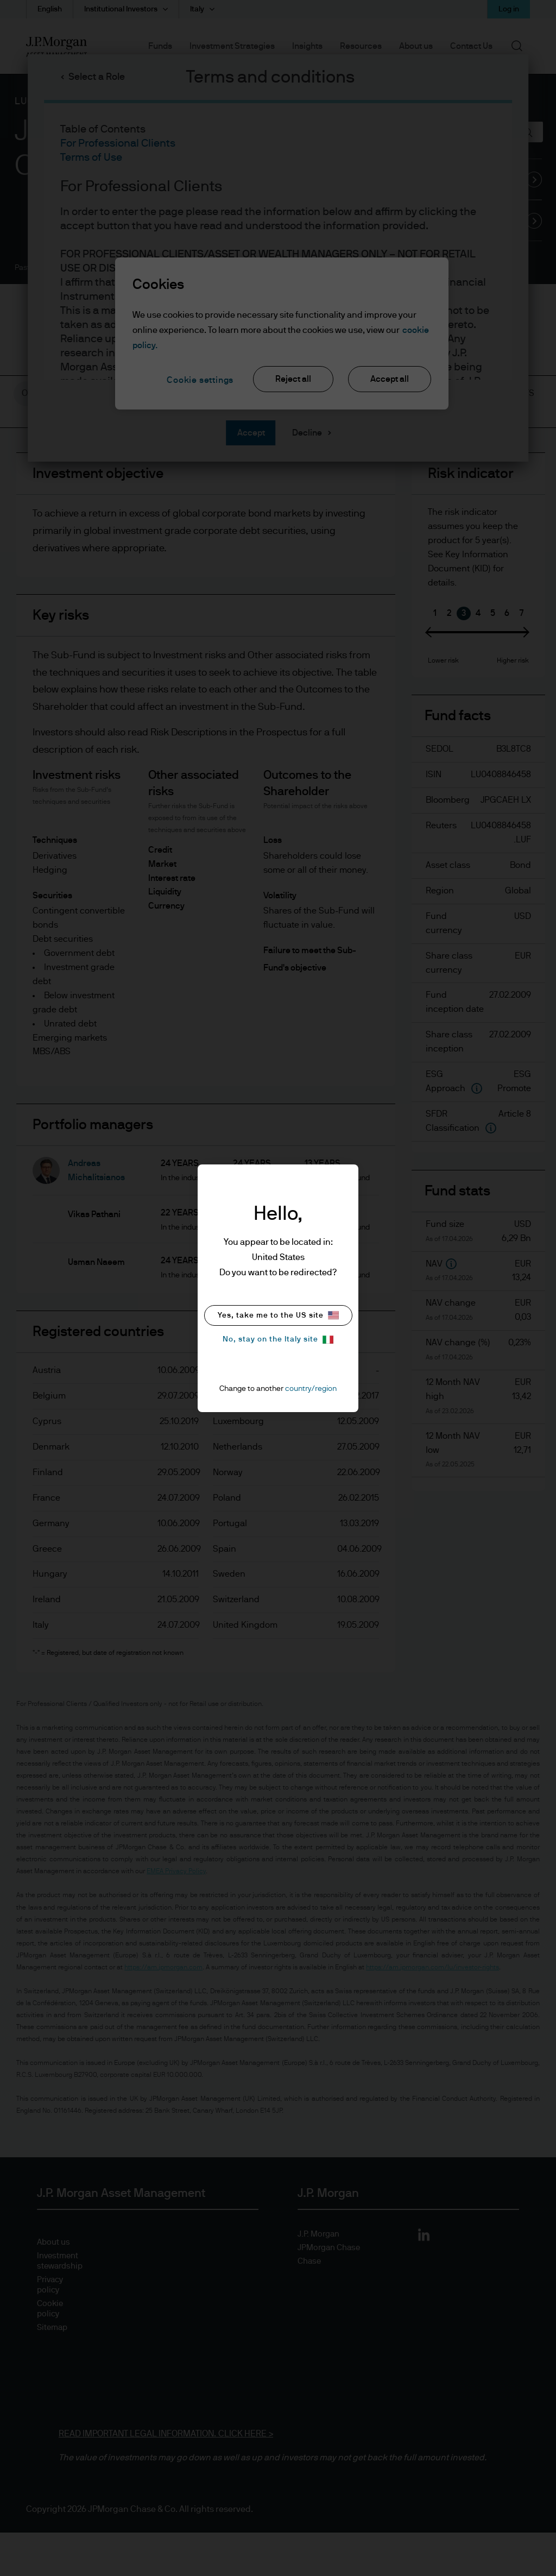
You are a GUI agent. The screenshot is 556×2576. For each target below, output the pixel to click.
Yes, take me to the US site (278, 1315)
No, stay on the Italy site (278, 1340)
